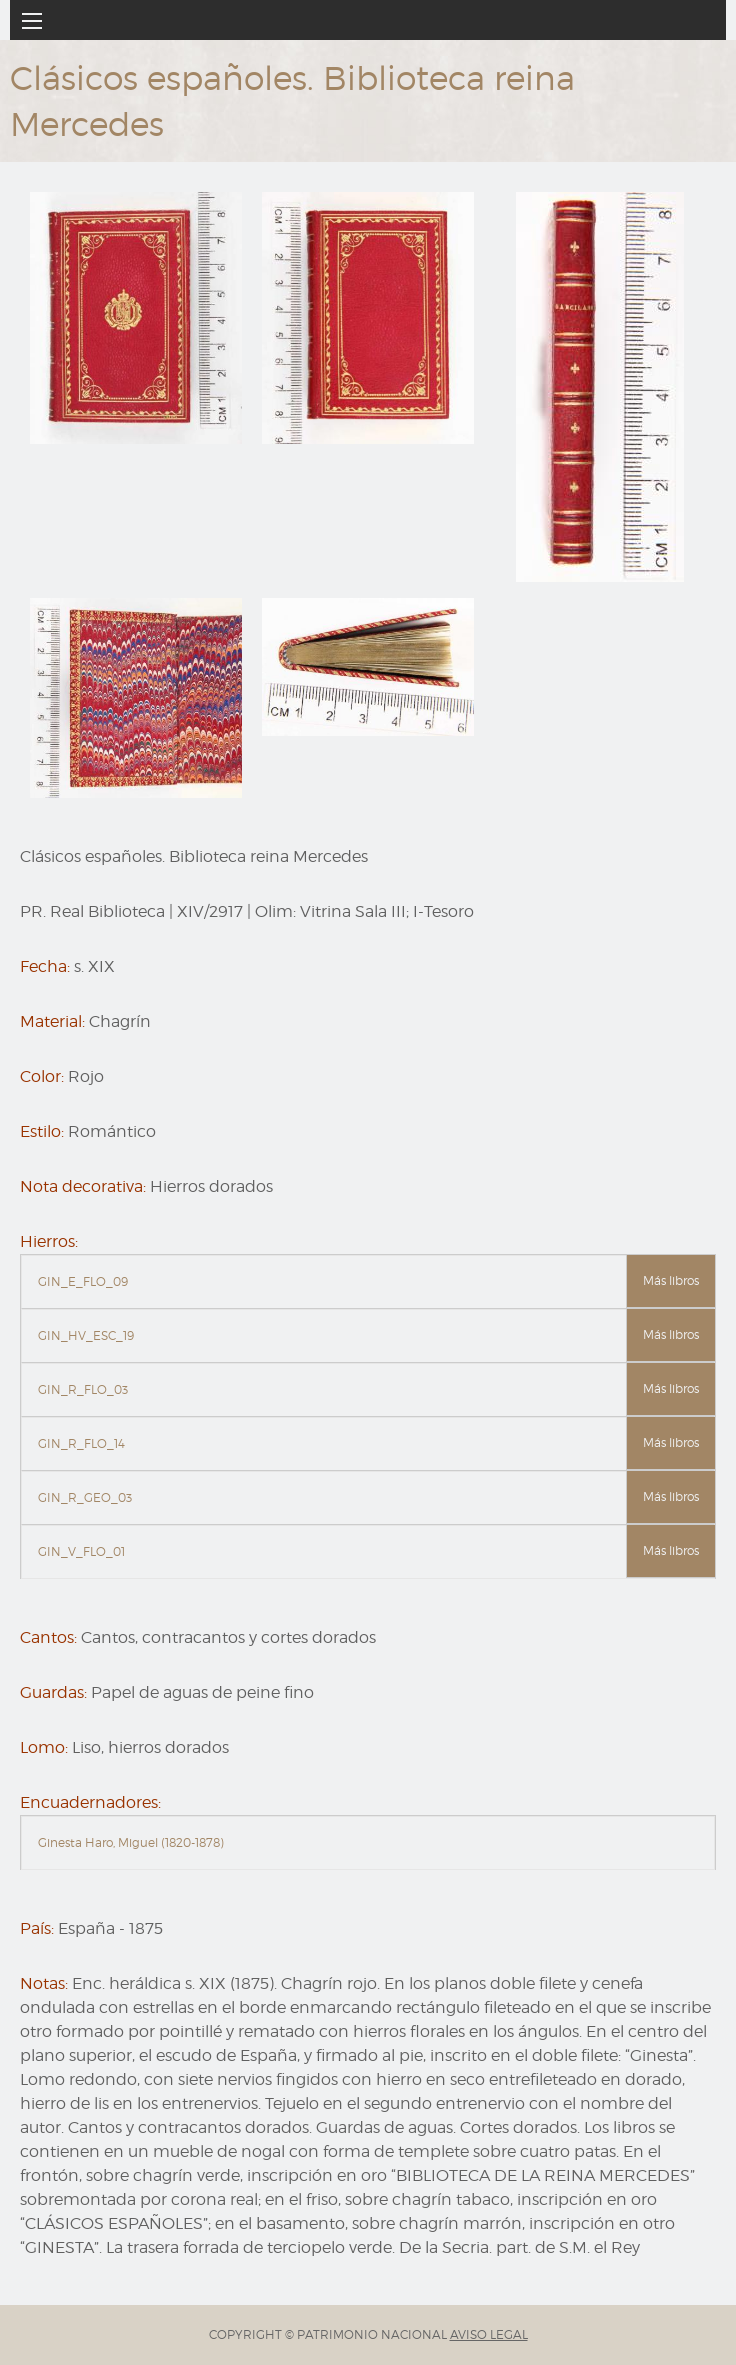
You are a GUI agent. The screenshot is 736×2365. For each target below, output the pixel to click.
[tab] (368, 1282)
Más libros (671, 1280)
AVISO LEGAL (489, 2334)
